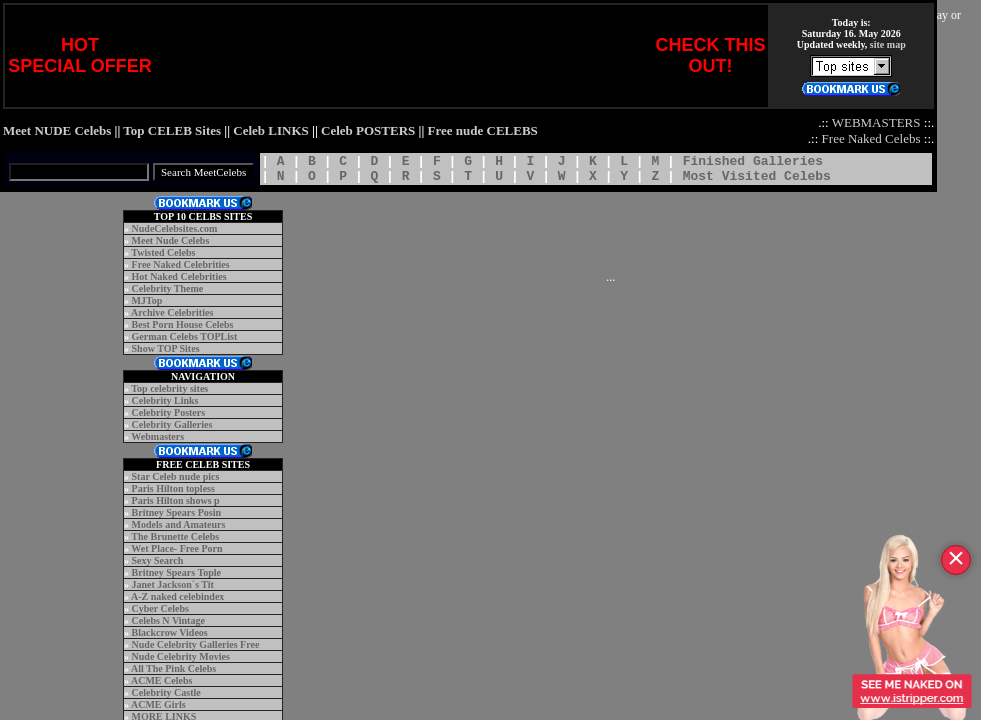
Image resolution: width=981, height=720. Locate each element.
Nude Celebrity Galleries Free (196, 644)
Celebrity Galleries (172, 424)
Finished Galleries (753, 161)
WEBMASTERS (876, 122)
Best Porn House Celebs (183, 324)
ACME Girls (158, 704)
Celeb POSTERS (368, 130)
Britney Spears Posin (176, 512)
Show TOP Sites (166, 348)
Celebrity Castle (166, 692)
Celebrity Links (165, 400)
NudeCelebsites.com (175, 228)
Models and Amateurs (179, 524)
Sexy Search (158, 560)
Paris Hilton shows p (176, 500)
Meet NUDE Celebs (57, 130)
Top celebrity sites (169, 388)
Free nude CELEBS (483, 130)
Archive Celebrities (172, 312)
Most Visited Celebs (757, 176)
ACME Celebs (161, 680)
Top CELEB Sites (172, 130)
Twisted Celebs (163, 252)
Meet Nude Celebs (171, 240)
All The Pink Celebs (173, 668)
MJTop (147, 300)
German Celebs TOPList (185, 336)
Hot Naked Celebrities (179, 276)
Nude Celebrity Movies (181, 656)
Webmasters (157, 436)
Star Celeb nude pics (176, 476)
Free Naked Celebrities (181, 264)
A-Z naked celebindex (177, 596)
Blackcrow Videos (170, 632)
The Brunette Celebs (175, 536)
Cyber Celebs (160, 608)
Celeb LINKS (270, 130)
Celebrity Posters (169, 412)
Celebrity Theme (168, 288)
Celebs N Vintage (168, 620)
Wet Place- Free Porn (176, 548)
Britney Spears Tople (176, 572)
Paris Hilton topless (173, 488)
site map (888, 44)
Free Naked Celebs (871, 138)
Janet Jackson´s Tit (173, 584)
